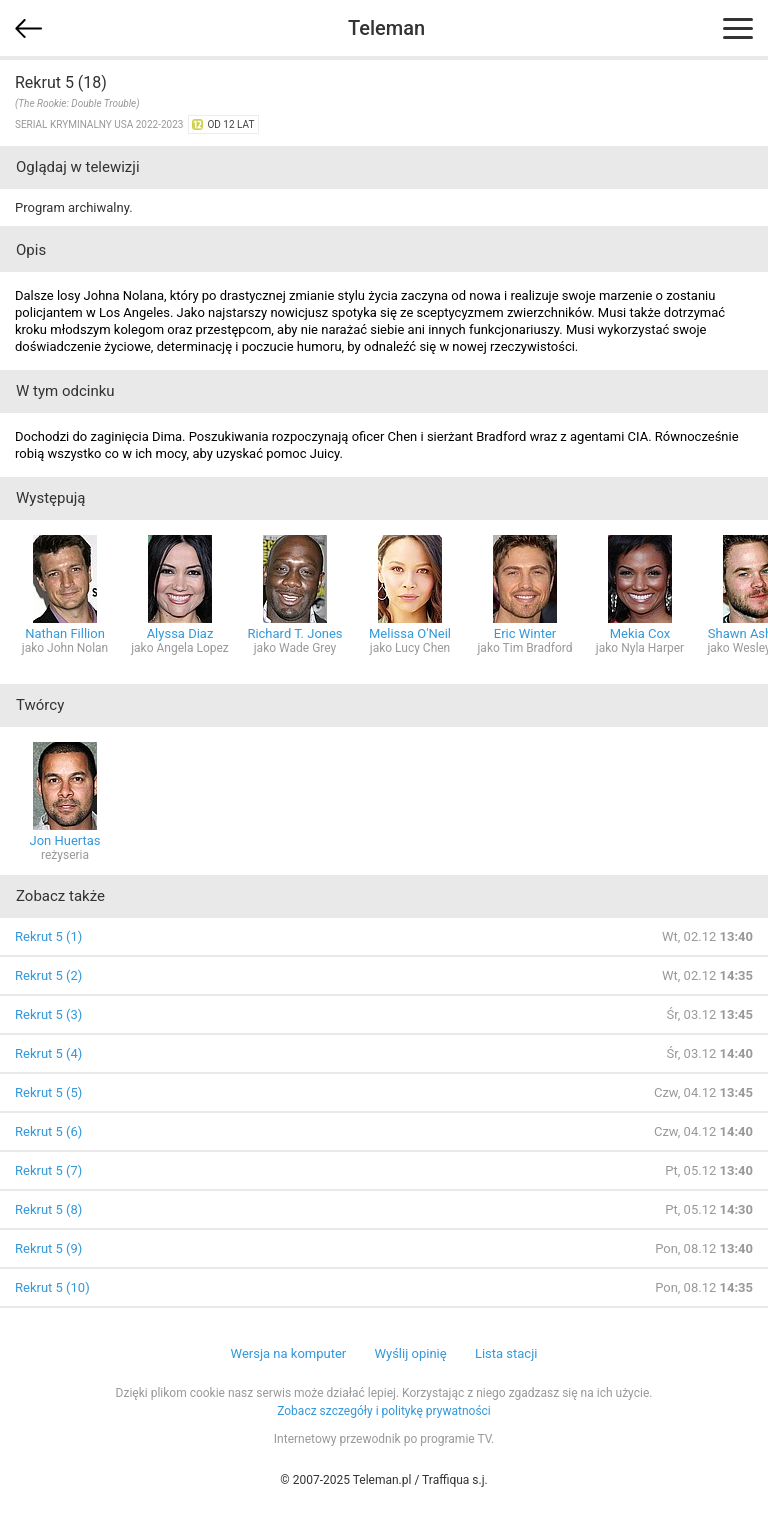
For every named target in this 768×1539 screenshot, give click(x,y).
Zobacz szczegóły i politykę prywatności (384, 1411)
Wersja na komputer (289, 1353)
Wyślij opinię (410, 1353)
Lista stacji (506, 1353)
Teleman (386, 28)
